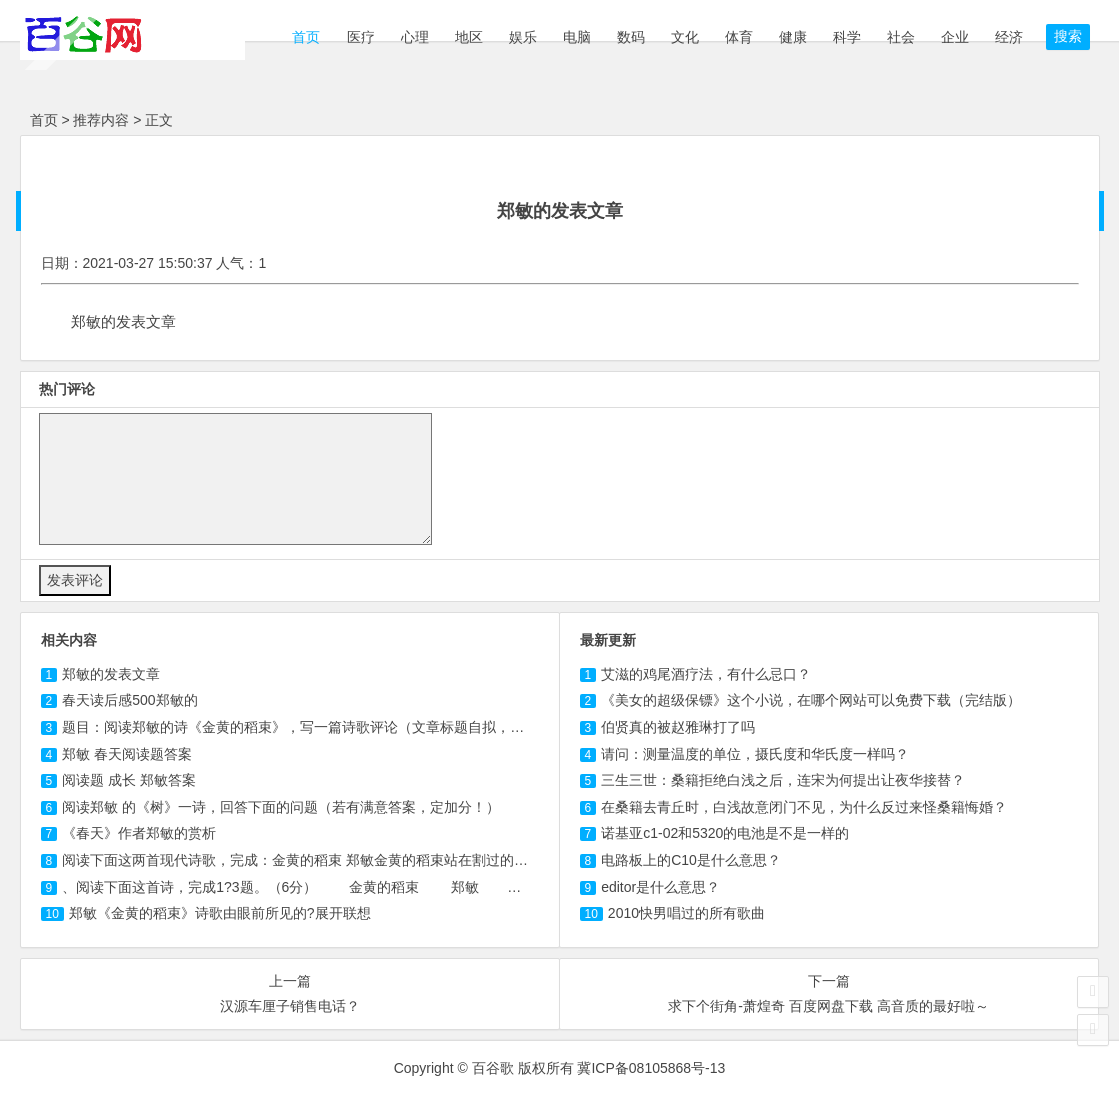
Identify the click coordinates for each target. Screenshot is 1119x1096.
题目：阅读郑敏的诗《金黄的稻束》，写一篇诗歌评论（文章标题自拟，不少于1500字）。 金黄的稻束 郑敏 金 (405, 727)
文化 (685, 37)
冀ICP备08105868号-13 (651, 1068)
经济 (1009, 37)
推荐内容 (101, 120)
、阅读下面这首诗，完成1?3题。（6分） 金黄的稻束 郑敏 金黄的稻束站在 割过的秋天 (382, 887)
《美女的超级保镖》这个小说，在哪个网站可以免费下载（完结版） (811, 700)
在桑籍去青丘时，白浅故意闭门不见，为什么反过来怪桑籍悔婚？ (804, 807)
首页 (305, 37)
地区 (469, 37)
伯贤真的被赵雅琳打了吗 (678, 727)
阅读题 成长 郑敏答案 (129, 780)
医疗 (361, 37)
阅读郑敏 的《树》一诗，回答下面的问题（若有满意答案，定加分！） (281, 807)
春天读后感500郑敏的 (129, 700)
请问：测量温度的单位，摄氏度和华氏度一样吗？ (755, 754)
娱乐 (523, 37)
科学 (847, 37)
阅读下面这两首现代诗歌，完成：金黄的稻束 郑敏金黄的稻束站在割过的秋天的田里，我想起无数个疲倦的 (393, 860)
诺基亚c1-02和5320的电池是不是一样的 (725, 833)
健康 (793, 37)
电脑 (577, 37)
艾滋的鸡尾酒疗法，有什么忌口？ (706, 674)
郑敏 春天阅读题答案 (127, 754)
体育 (739, 37)
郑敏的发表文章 (111, 674)
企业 (955, 37)
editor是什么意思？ (660, 887)
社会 (901, 37)
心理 (415, 37)
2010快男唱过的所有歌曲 (686, 913)
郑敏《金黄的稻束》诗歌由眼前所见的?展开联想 (220, 913)
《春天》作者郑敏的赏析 (139, 833)
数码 (631, 37)
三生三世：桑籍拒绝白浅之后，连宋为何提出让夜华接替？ (783, 780)
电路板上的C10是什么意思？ (691, 860)
